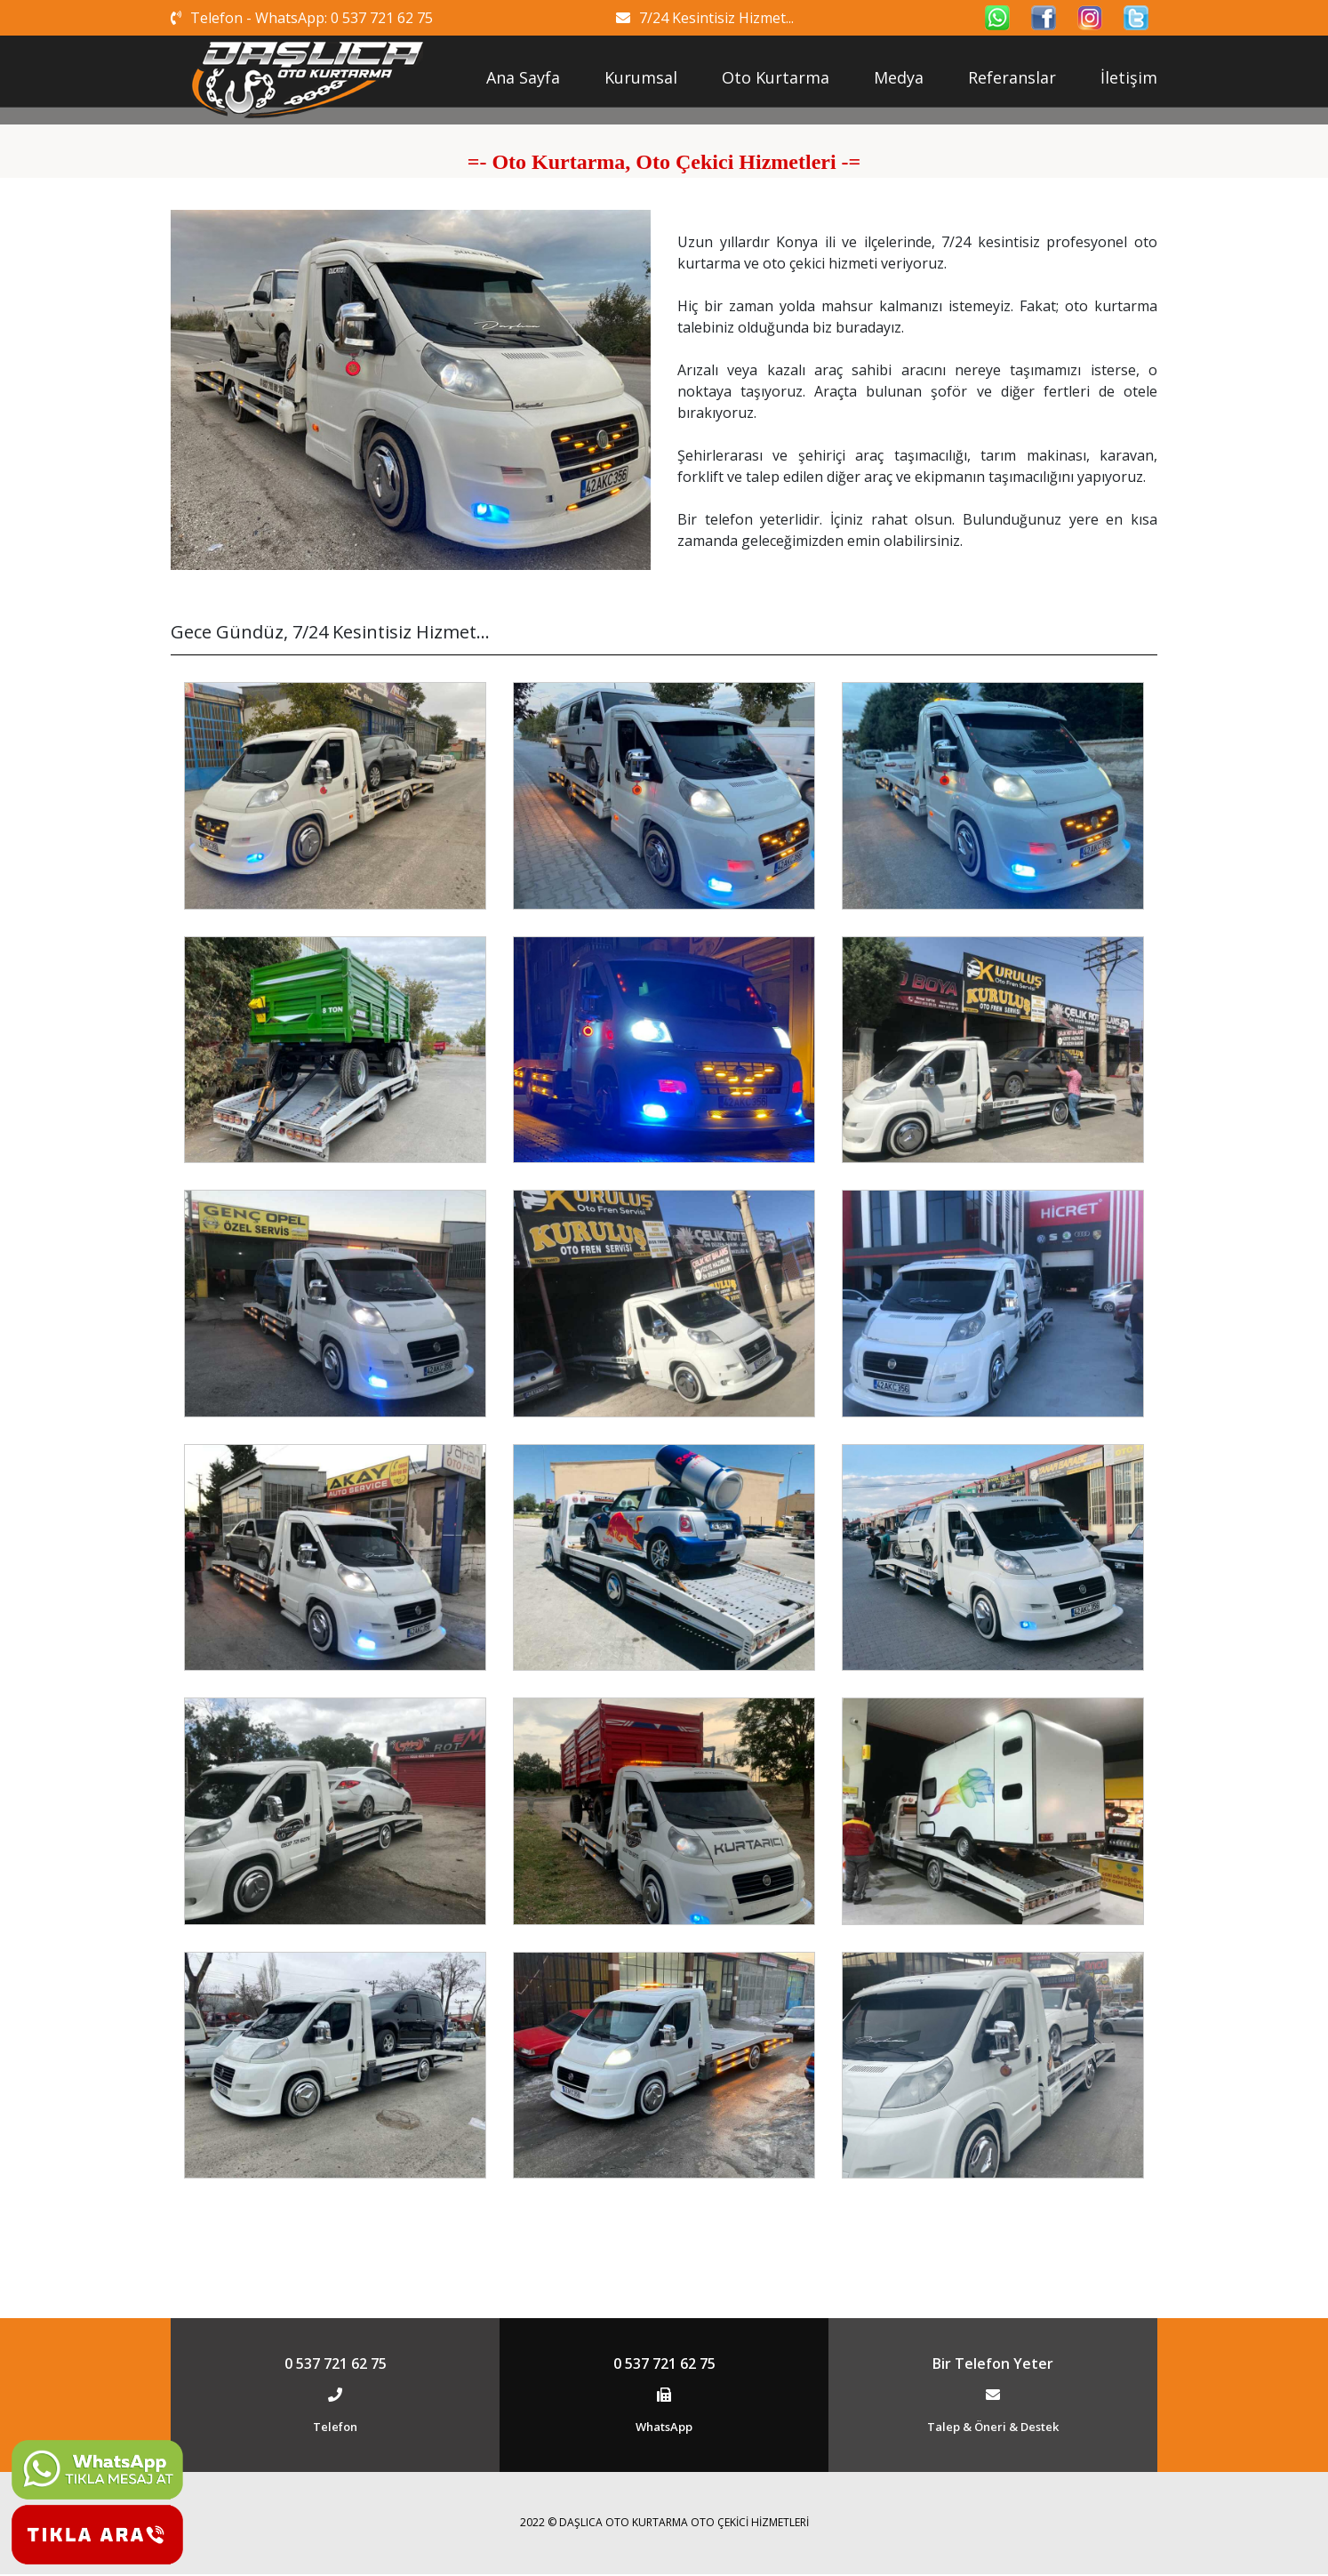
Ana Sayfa (523, 77)
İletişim (1128, 77)
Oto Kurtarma (775, 77)
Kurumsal (640, 77)
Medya (899, 77)
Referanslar (1012, 77)
